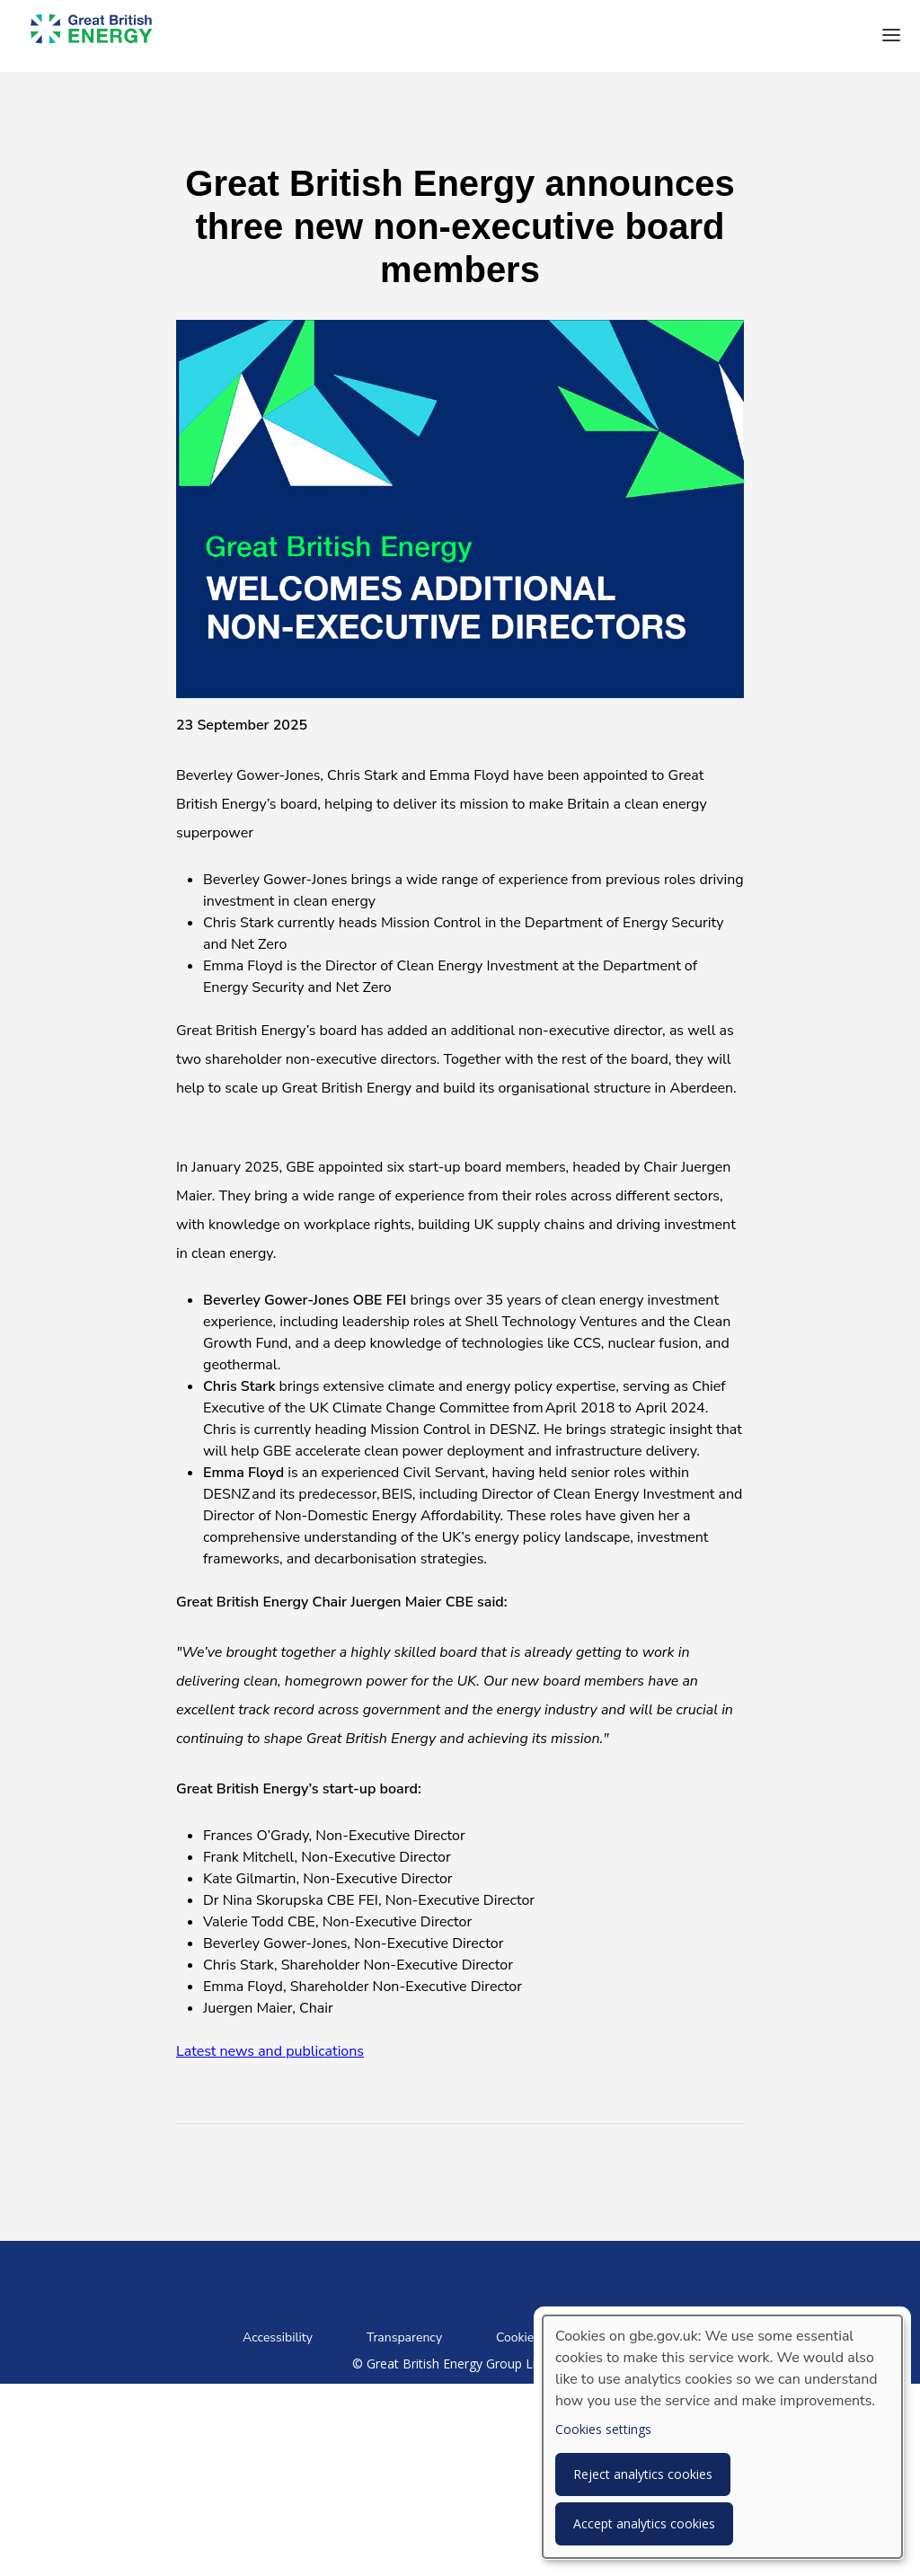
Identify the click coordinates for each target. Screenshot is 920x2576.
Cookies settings (603, 2429)
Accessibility (278, 2337)
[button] (891, 36)
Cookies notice (536, 2337)
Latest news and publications (270, 2051)
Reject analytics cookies (642, 2474)
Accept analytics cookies (644, 2523)
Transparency (404, 2337)
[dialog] (722, 2436)
